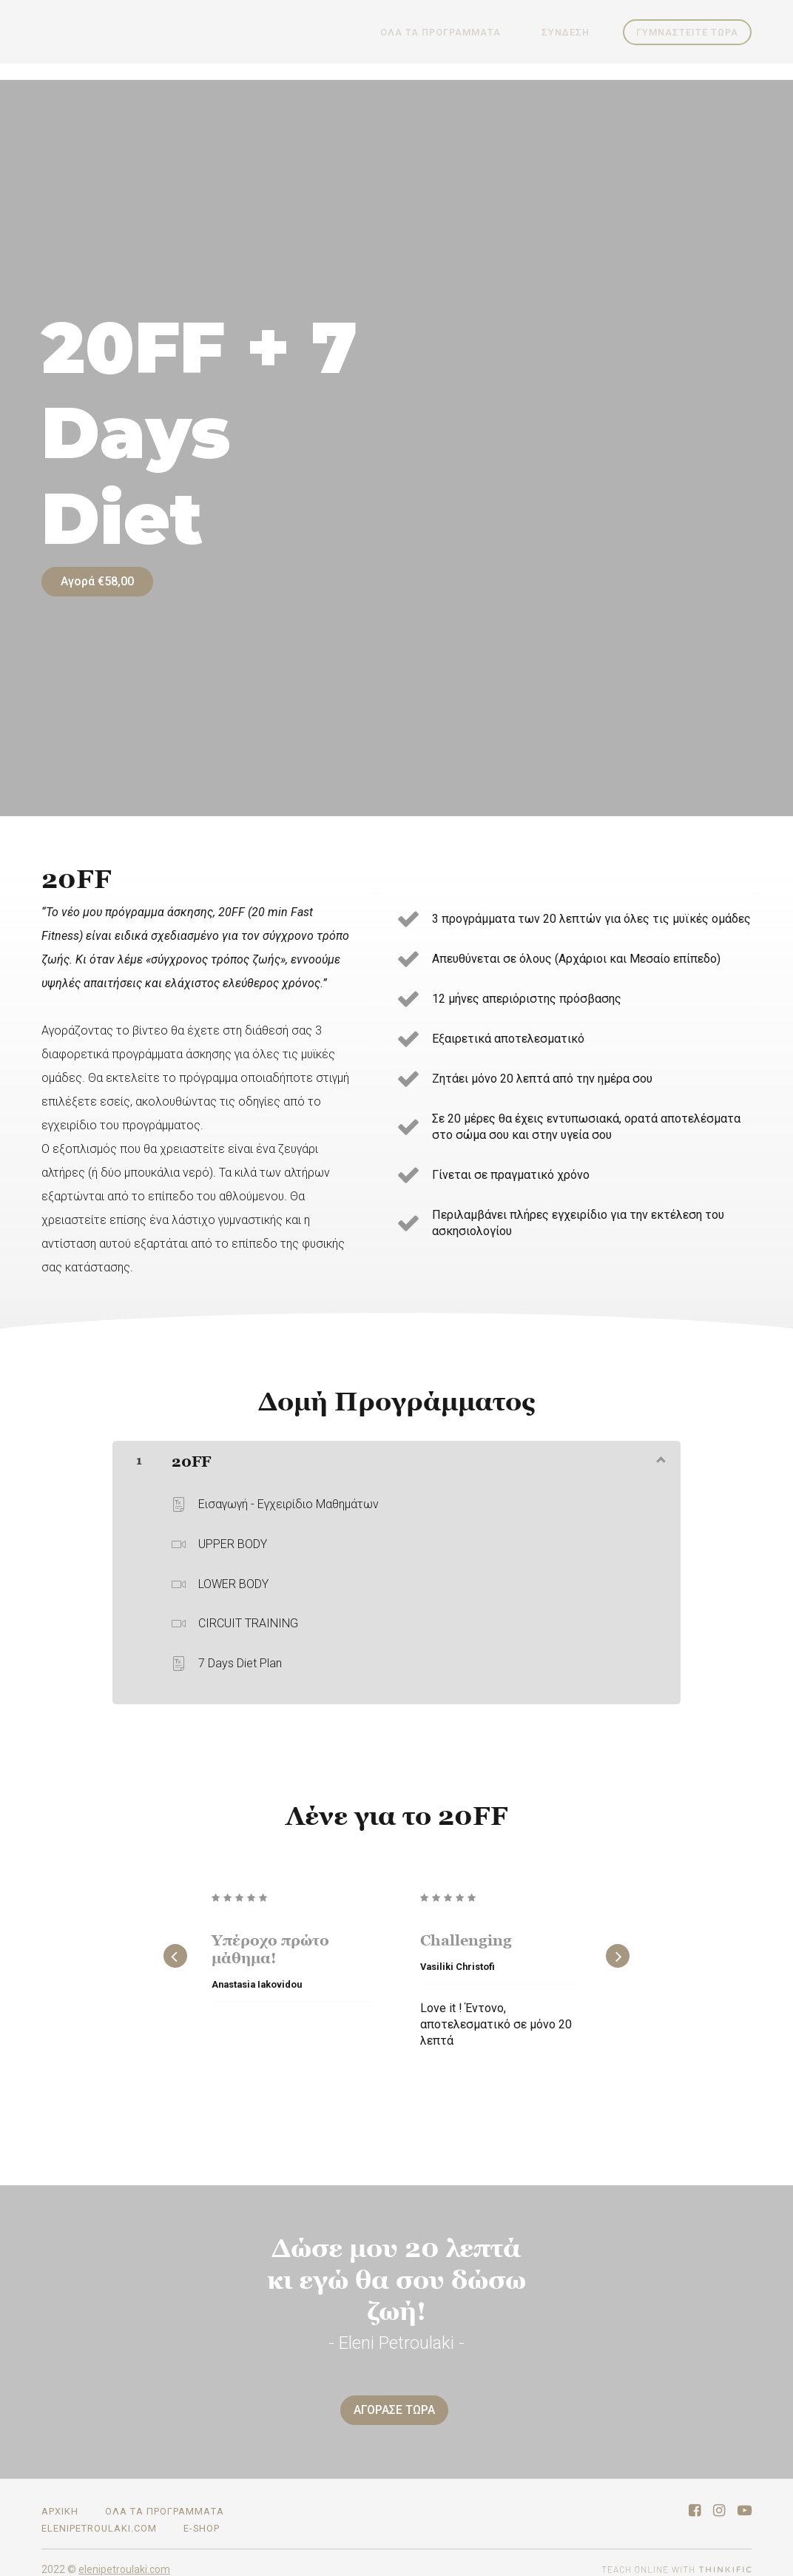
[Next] (618, 1949)
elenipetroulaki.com (99, 2514)
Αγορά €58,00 (97, 581)
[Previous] (175, 1949)
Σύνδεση (572, 32)
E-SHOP (201, 2514)
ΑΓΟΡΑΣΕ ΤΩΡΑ (390, 2403)
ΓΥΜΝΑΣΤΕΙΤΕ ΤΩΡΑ (687, 32)
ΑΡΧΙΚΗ (59, 2497)
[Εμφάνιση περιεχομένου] (659, 1452)
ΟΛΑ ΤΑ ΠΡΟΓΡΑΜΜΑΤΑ (461, 32)
